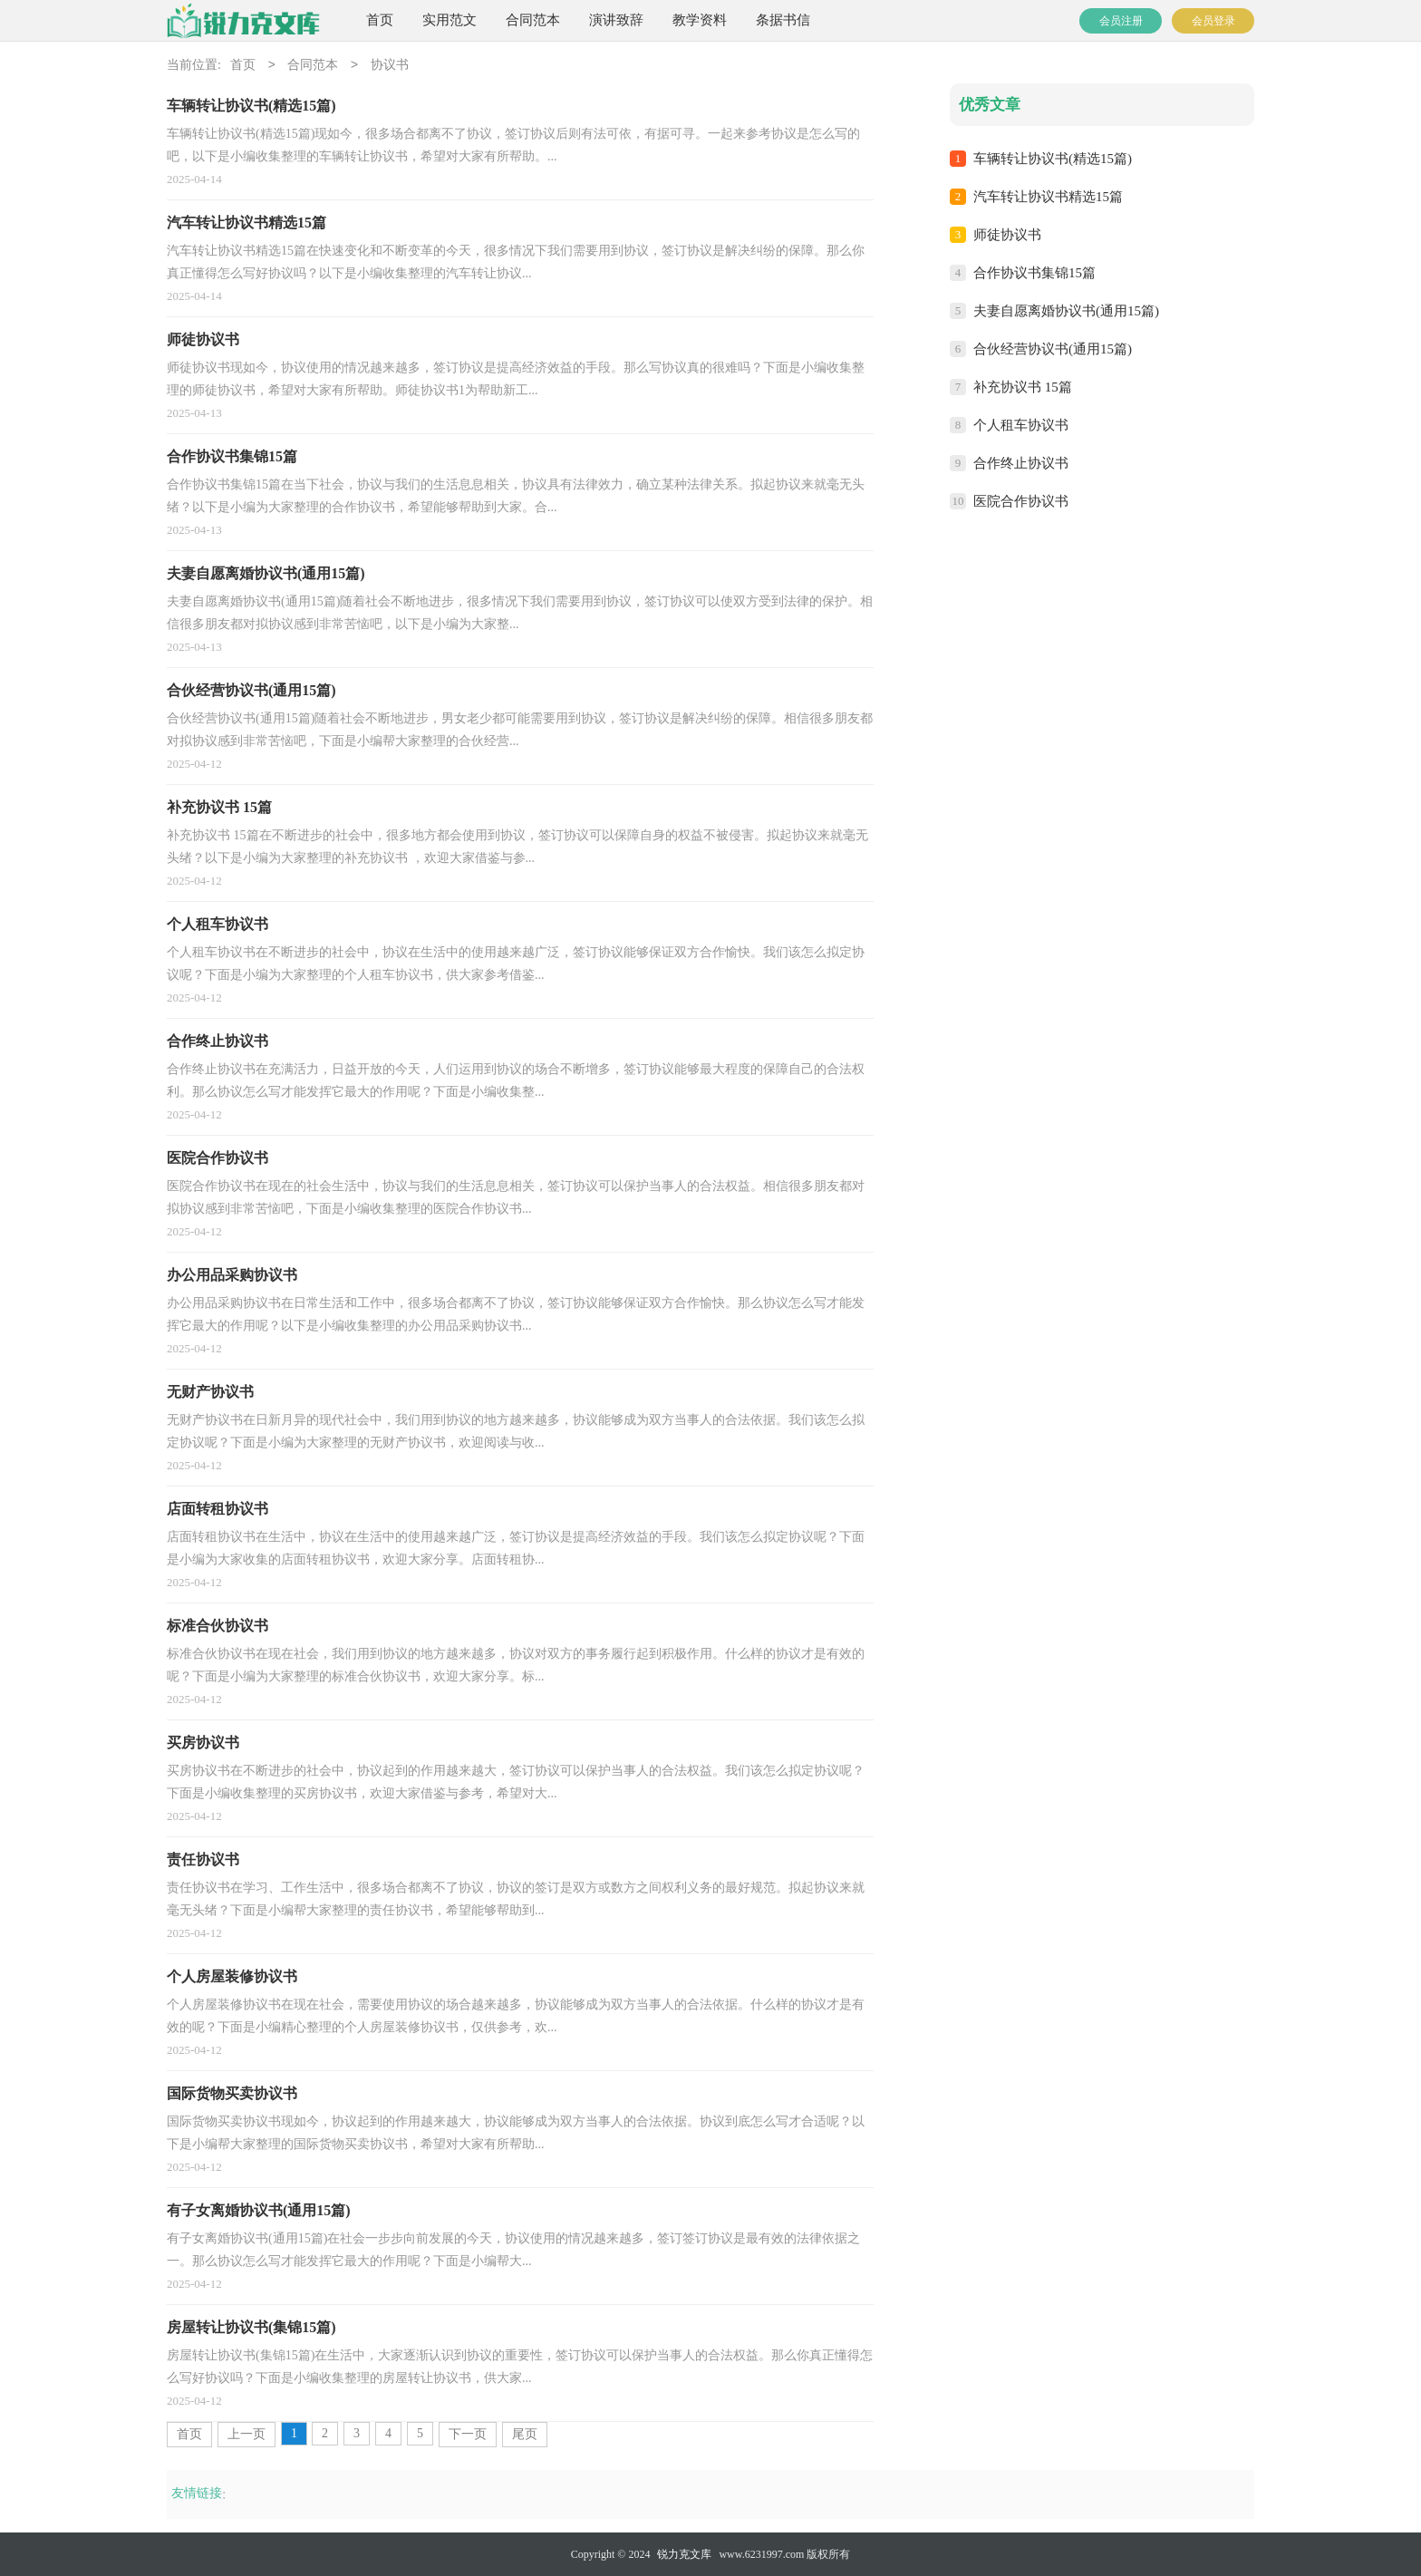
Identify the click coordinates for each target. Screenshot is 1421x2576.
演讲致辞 (616, 20)
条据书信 (783, 20)
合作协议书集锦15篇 (1034, 273)
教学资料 (699, 20)
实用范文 (449, 20)
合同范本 (533, 20)
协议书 (390, 66)
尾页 (524, 2434)
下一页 (468, 2434)
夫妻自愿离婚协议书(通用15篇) (1066, 311)
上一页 (246, 2434)
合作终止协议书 (1020, 463)
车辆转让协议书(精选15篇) (1052, 158)
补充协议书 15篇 (1022, 387)
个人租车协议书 (1020, 425)
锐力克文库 (684, 2554)
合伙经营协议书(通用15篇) (1052, 349)
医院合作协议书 (1020, 501)
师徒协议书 (1007, 235)
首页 (379, 20)
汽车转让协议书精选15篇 (1048, 196)
